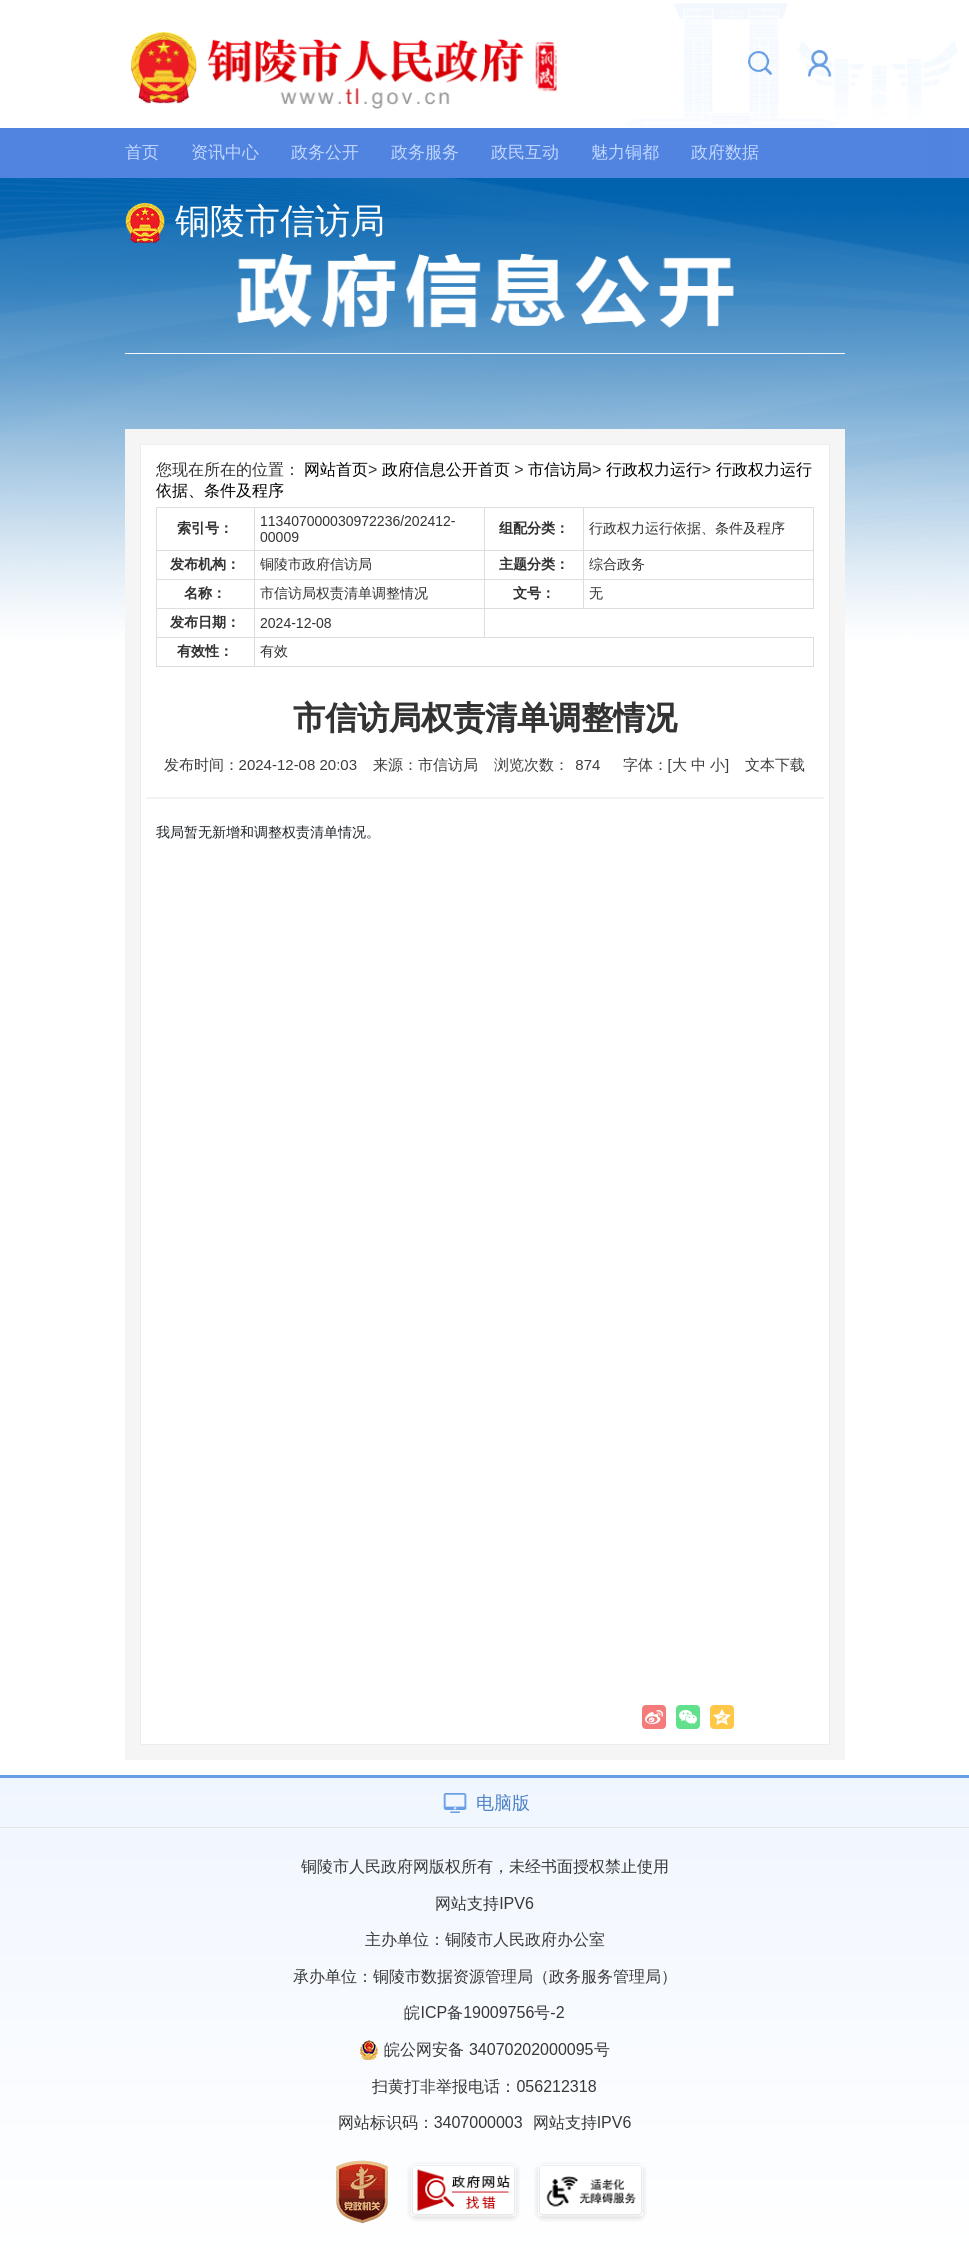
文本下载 (775, 764)
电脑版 (503, 1803)
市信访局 (560, 469)
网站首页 (336, 469)
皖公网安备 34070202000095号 (496, 2049)
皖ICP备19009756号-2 (484, 2012)
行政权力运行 (654, 469)
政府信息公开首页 (446, 469)
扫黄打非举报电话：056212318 (484, 2086)
